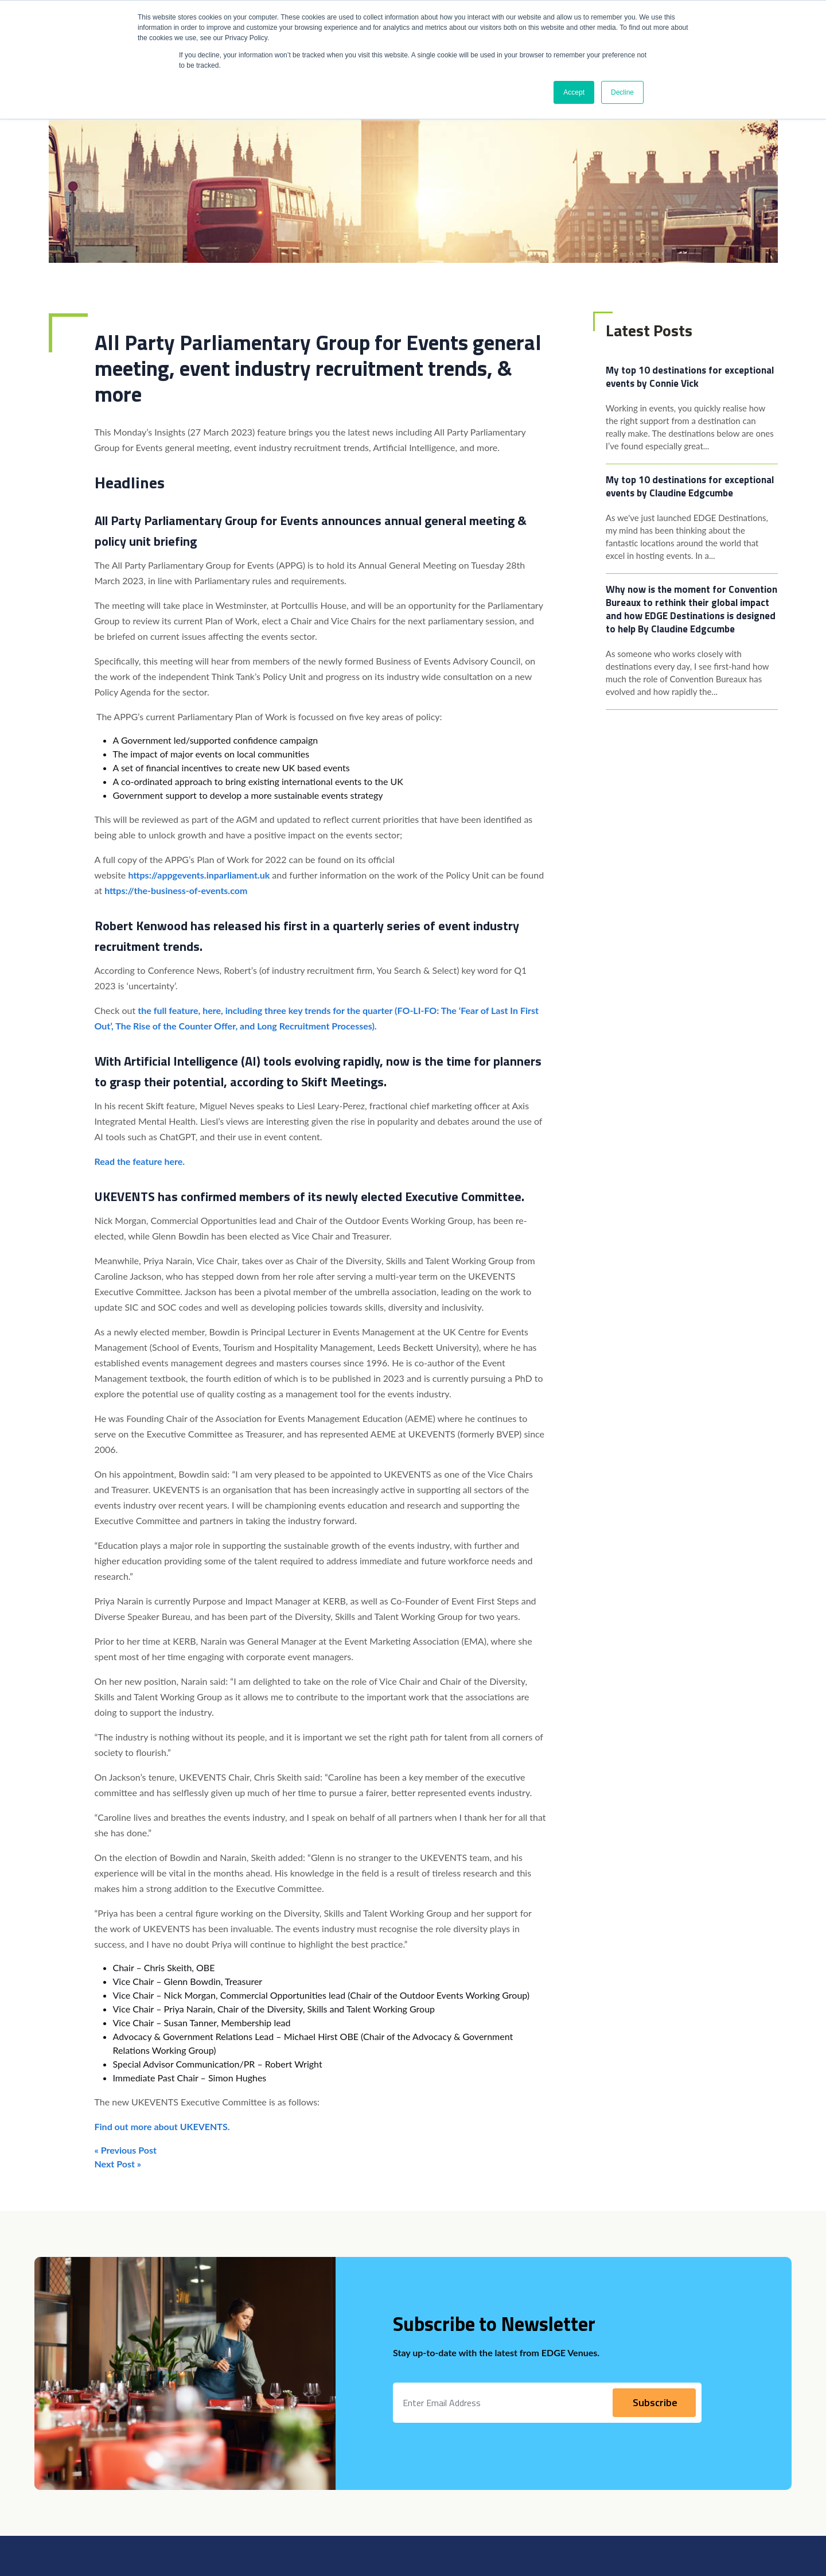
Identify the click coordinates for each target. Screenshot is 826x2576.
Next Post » (118, 2163)
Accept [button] (574, 92)
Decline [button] (622, 92)
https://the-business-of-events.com (175, 890)
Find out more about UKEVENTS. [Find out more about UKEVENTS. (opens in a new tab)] (162, 2126)
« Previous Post (126, 2149)
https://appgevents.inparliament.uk (199, 874)
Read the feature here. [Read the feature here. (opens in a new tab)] (140, 1161)
